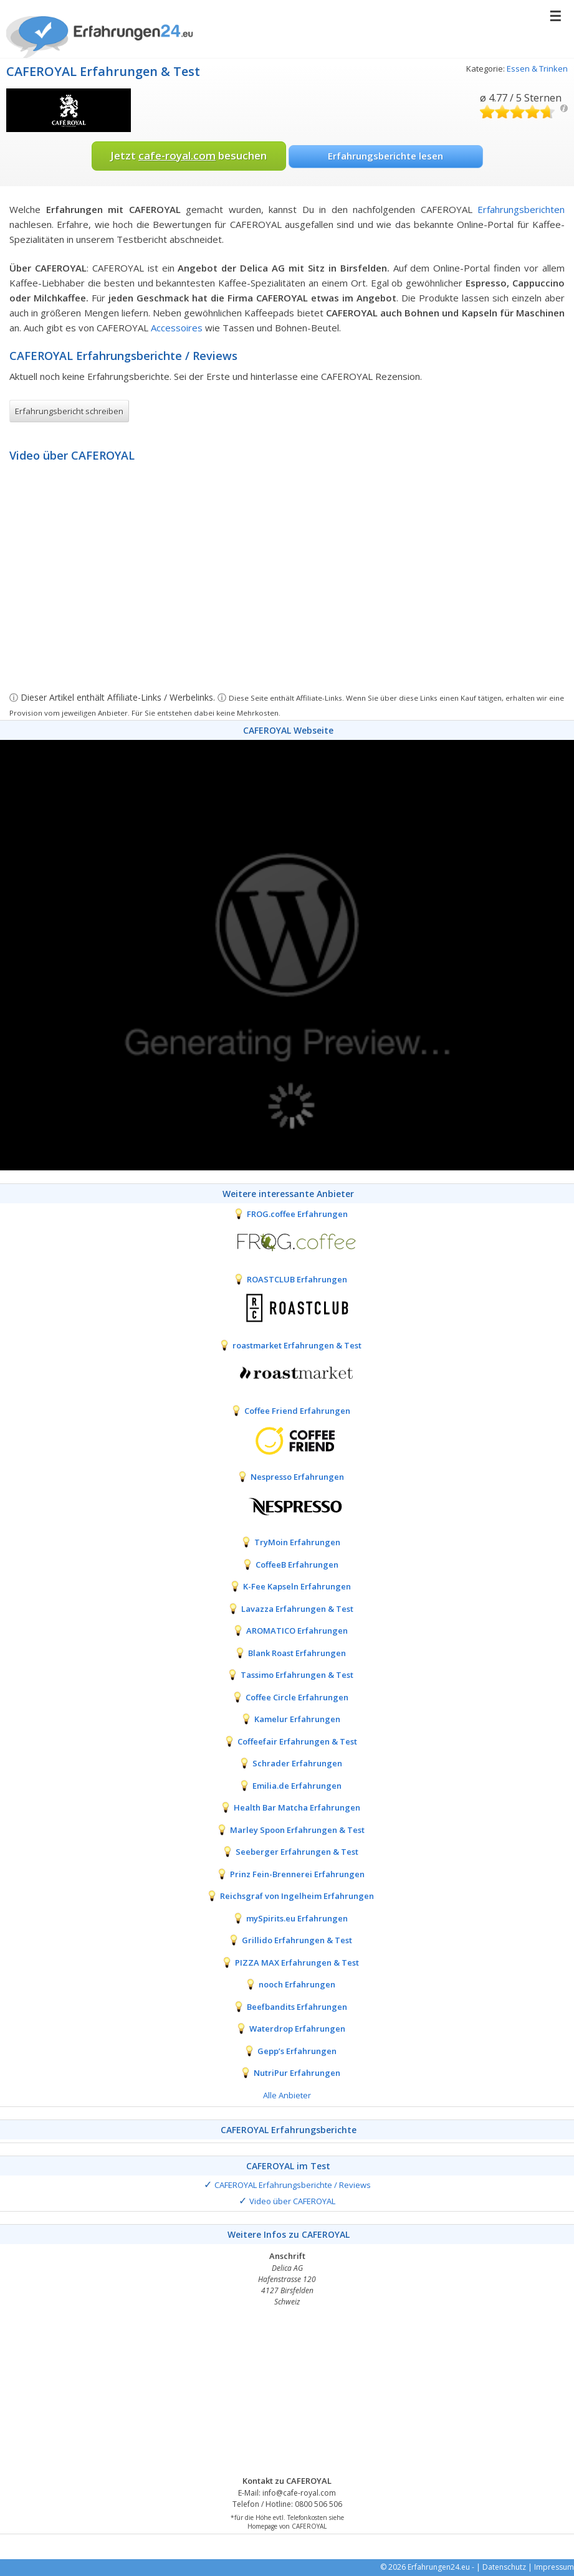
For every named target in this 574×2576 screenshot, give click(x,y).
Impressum (554, 2567)
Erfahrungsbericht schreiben (69, 411)
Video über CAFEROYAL (292, 2201)
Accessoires (177, 327)
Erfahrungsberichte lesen (385, 155)
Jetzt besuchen (188, 155)
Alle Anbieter (287, 2095)
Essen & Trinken (537, 68)
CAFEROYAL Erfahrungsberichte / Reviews (292, 2184)
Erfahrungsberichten (521, 209)
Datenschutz (504, 2567)
